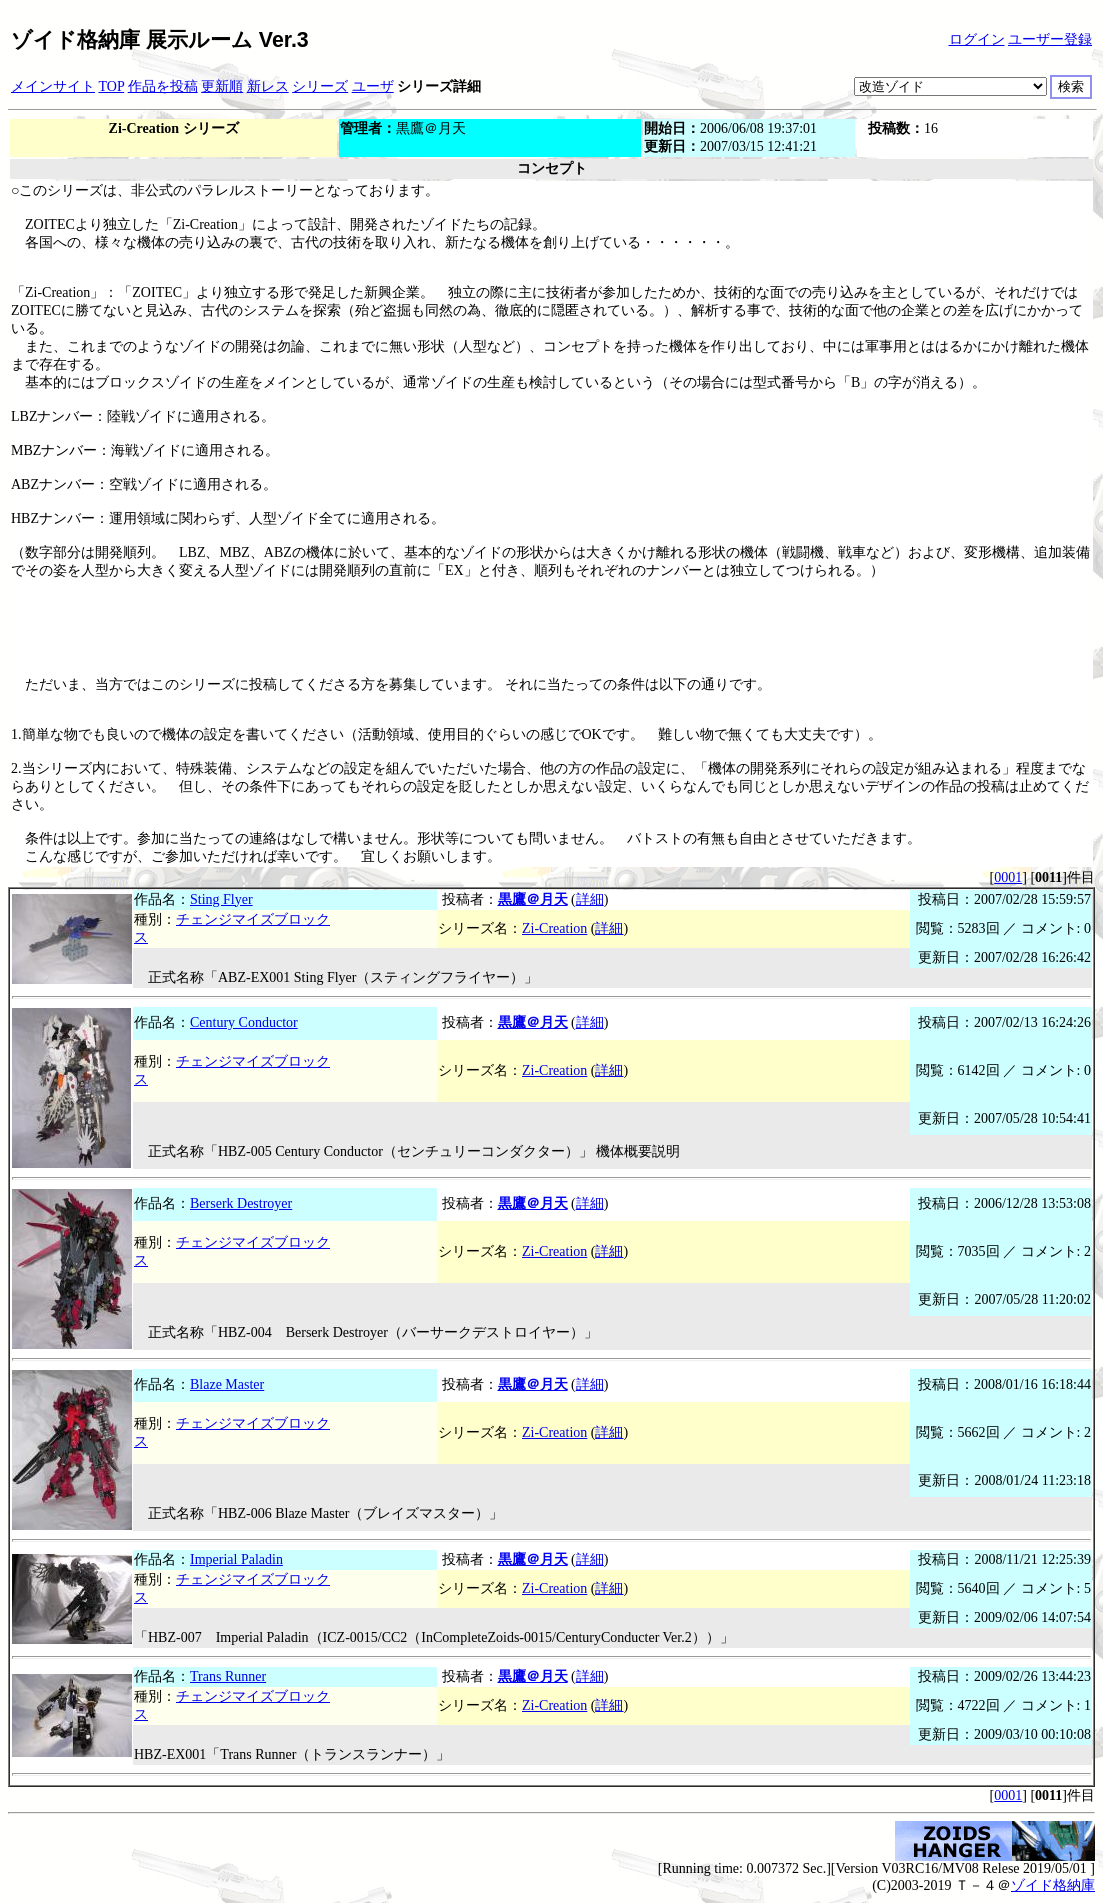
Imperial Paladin (236, 1559)
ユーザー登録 (1050, 39)
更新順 (222, 86)
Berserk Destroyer (241, 1203)
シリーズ (320, 86)
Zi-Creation (554, 928)
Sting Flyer (221, 899)
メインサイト (53, 86)
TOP (112, 86)
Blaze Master (227, 1384)
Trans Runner (228, 1676)
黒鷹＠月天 (533, 899)
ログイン (977, 39)
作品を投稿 (163, 86)
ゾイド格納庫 (1053, 1885)
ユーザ (373, 86)
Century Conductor (244, 1022)
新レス (268, 86)
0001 (1008, 877)
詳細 (590, 899)
